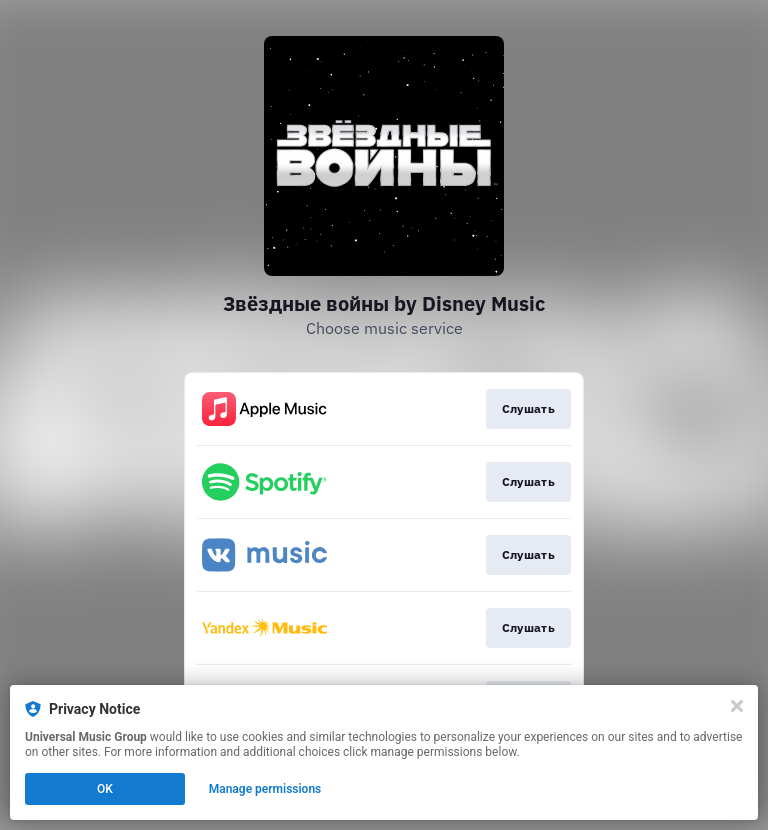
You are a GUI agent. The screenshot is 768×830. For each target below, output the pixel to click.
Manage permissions (265, 789)
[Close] (737, 706)
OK (105, 789)
